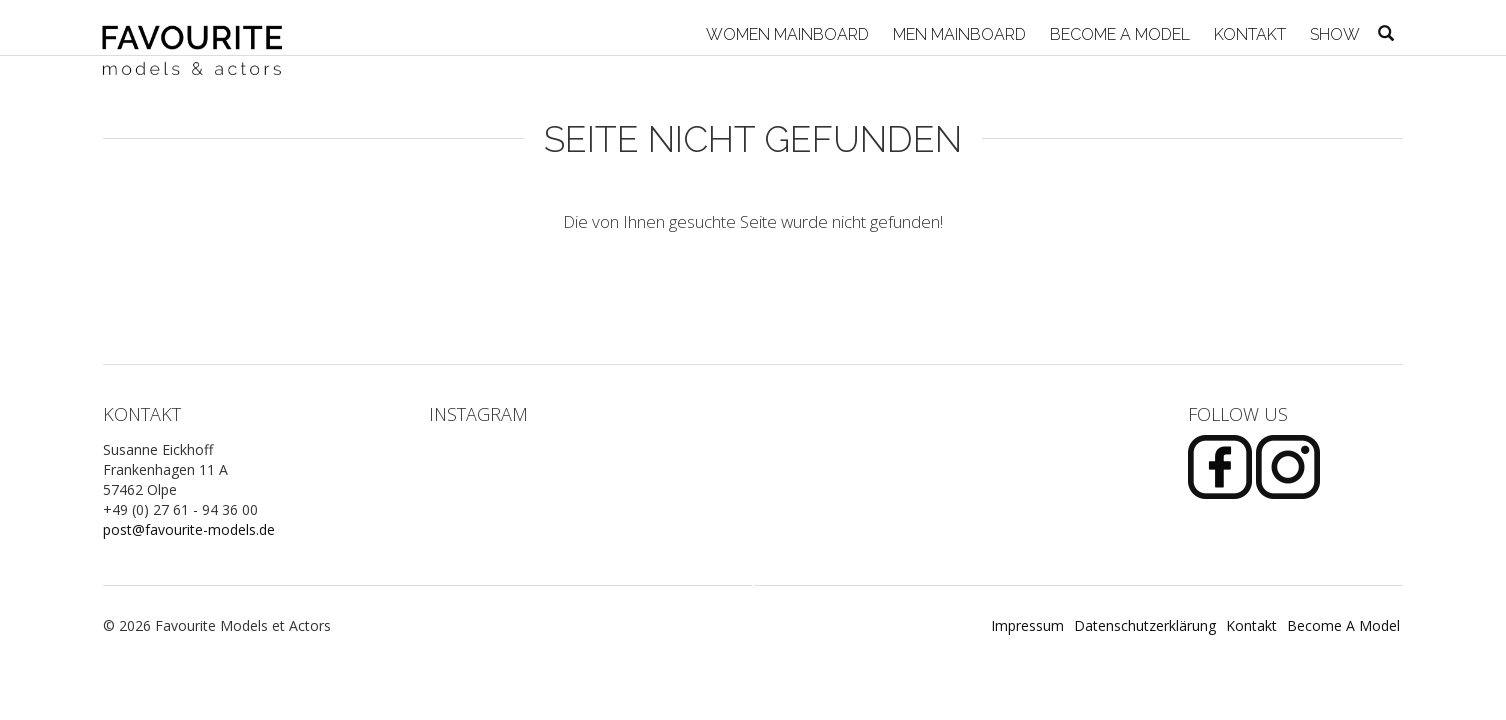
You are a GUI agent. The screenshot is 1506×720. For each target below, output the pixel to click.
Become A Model (1118, 34)
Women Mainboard (785, 34)
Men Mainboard (957, 34)
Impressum (1027, 625)
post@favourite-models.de (189, 529)
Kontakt (1248, 34)
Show (1333, 34)
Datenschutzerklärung (1145, 625)
